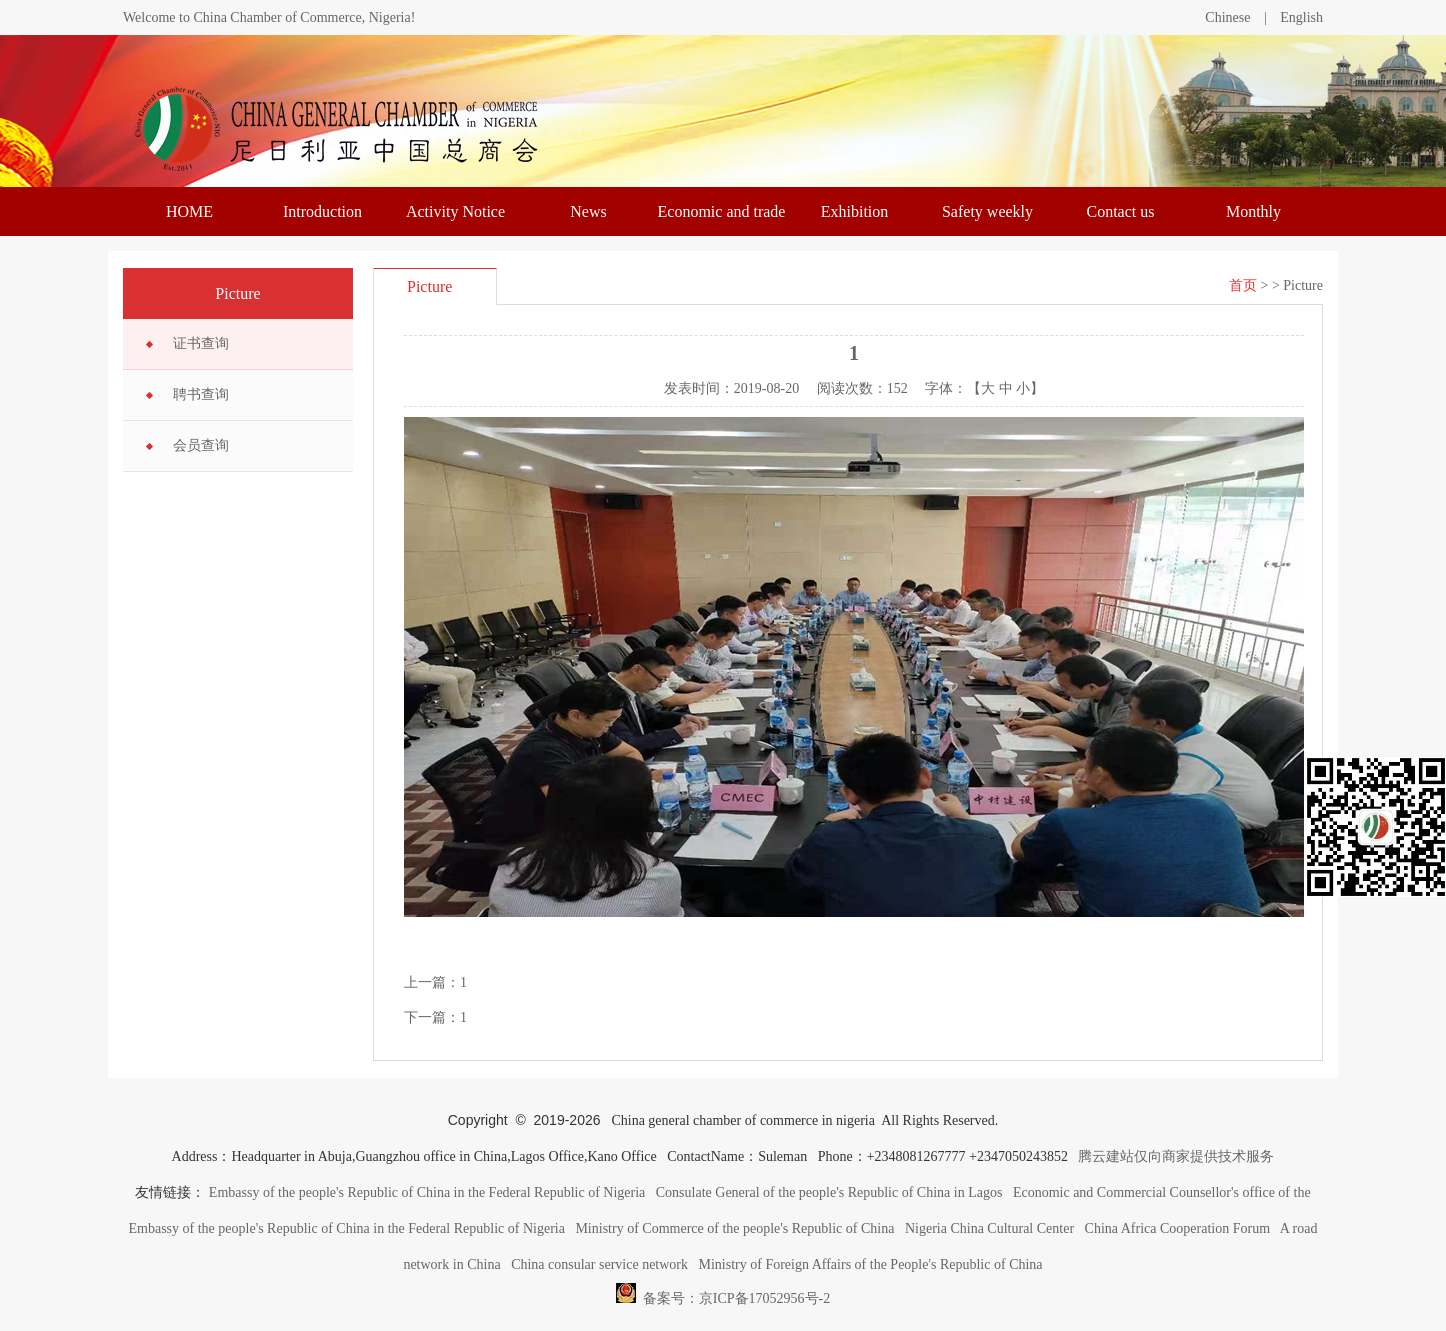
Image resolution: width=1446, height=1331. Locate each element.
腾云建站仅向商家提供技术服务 (1176, 1156)
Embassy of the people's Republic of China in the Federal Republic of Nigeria (427, 1192)
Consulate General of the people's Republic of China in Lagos (829, 1192)
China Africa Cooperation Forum (1177, 1228)
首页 (1243, 285)
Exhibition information (855, 219)
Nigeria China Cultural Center (989, 1228)
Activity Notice (455, 211)
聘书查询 (201, 394)
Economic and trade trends (722, 219)
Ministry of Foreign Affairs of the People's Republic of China (871, 1264)
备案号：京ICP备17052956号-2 (723, 1293)
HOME (189, 211)
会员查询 (201, 445)
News (588, 211)
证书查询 (201, 343)
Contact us (1121, 211)
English (1301, 17)
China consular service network (599, 1264)
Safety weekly (987, 211)
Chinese (1227, 17)
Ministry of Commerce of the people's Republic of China (734, 1228)
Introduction (322, 211)
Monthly (1253, 211)
